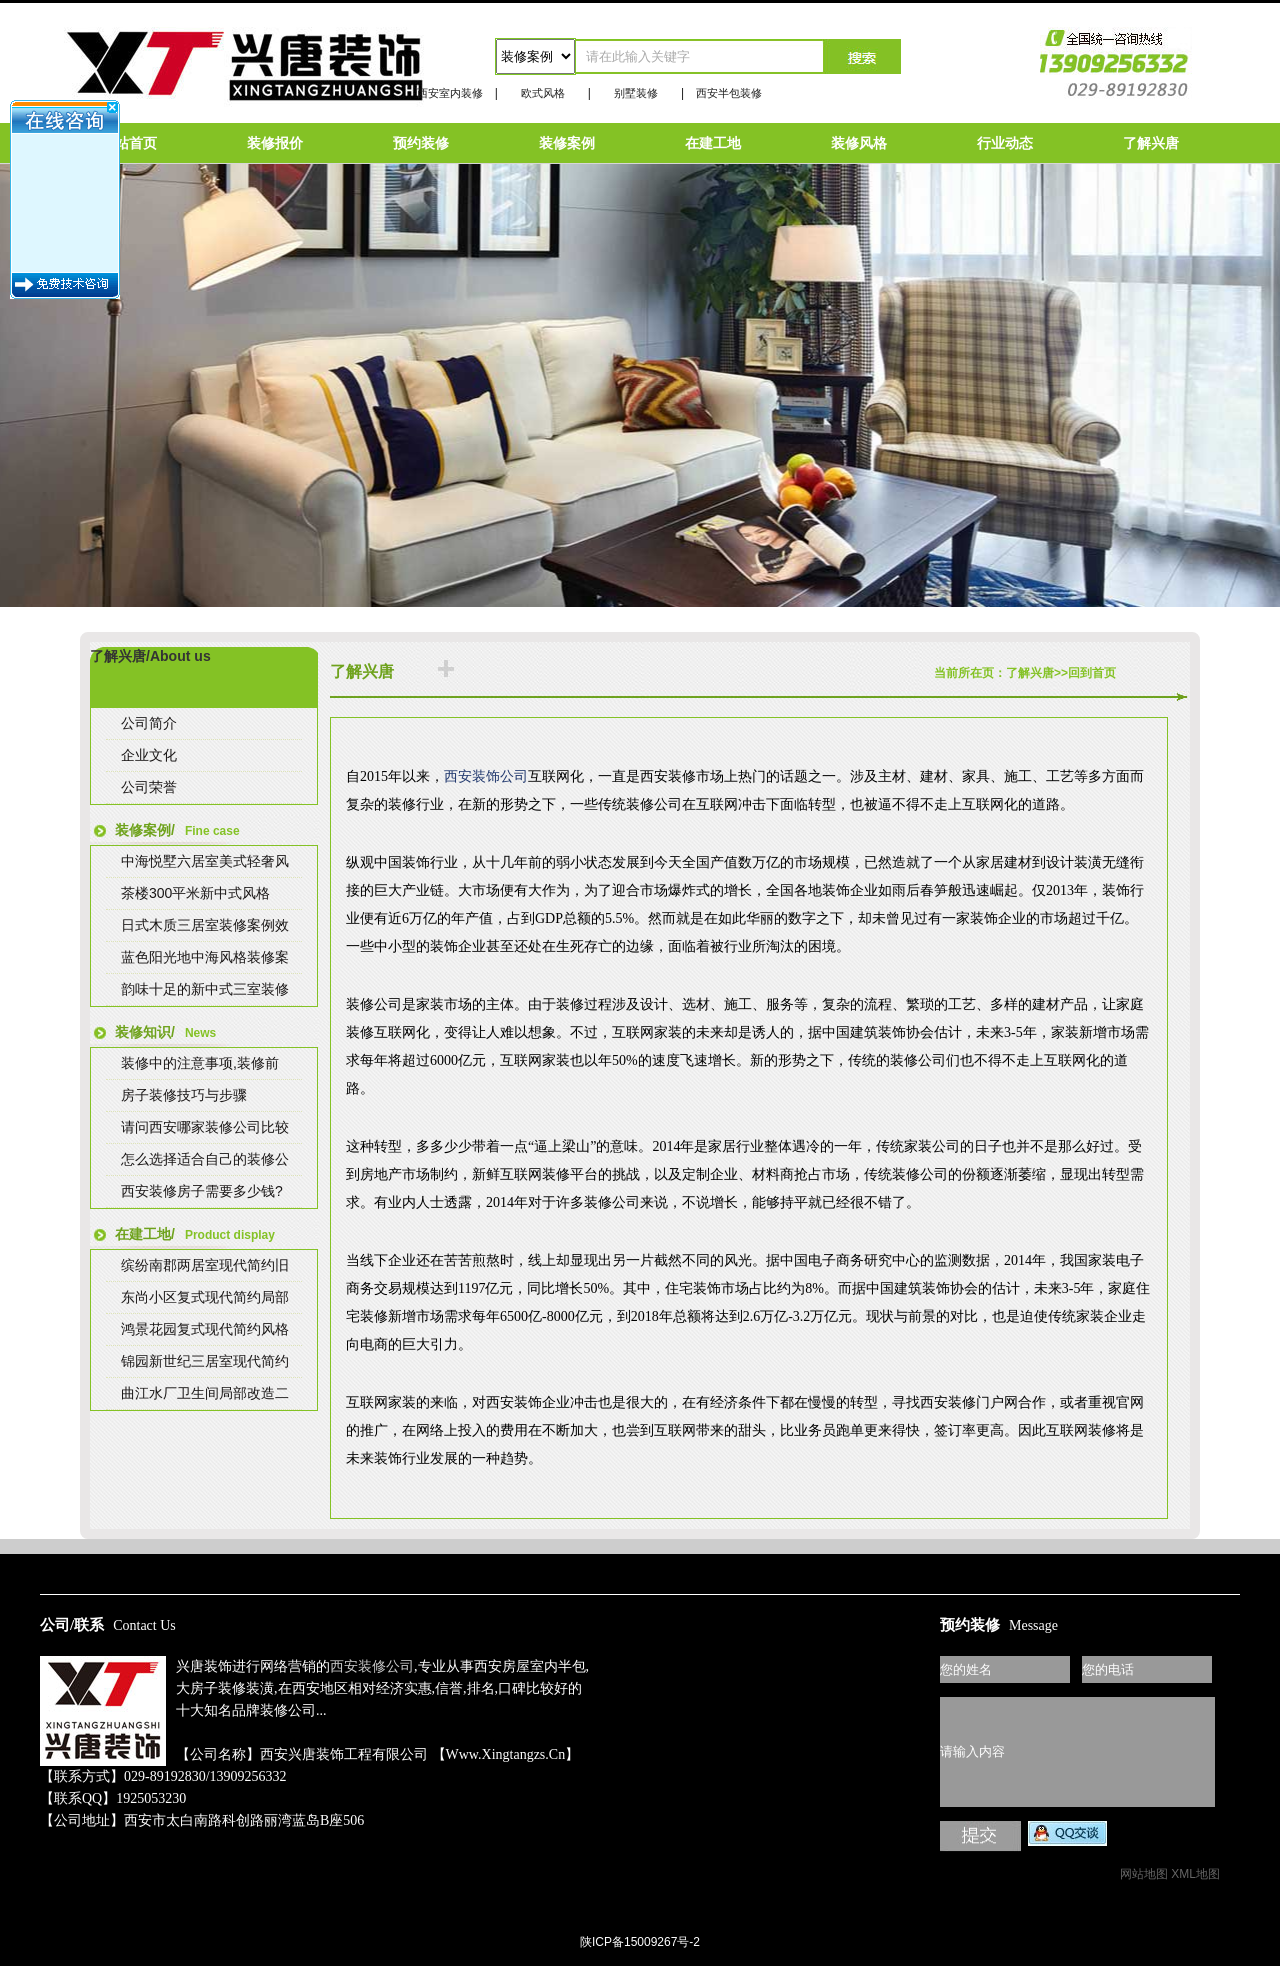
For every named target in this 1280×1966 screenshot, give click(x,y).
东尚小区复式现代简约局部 (205, 1297)
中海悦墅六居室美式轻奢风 (205, 861)
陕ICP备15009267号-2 (640, 1942)
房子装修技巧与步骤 (184, 1095)
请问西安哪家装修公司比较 (205, 1127)
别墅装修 (636, 93)
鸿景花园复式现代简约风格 (205, 1329)
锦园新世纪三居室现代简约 (205, 1361)
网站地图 (1144, 1874)
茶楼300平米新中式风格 (195, 893)
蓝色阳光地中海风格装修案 (205, 957)
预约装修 (421, 143)
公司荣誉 (149, 787)
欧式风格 (543, 93)
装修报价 (275, 143)
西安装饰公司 (486, 776)
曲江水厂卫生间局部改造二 (205, 1393)
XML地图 (1195, 1874)
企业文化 (149, 755)
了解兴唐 (1151, 143)
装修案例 (567, 143)
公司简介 (149, 723)
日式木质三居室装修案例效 (205, 925)
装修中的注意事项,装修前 (200, 1063)
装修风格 (859, 143)
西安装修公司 (372, 1666)
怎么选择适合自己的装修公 (205, 1159)
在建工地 (713, 143)
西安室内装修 (450, 93)
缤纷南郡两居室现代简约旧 (205, 1265)
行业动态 (1005, 143)
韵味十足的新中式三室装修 (205, 989)
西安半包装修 (729, 93)
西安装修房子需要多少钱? (202, 1191)
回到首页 (1092, 673)
